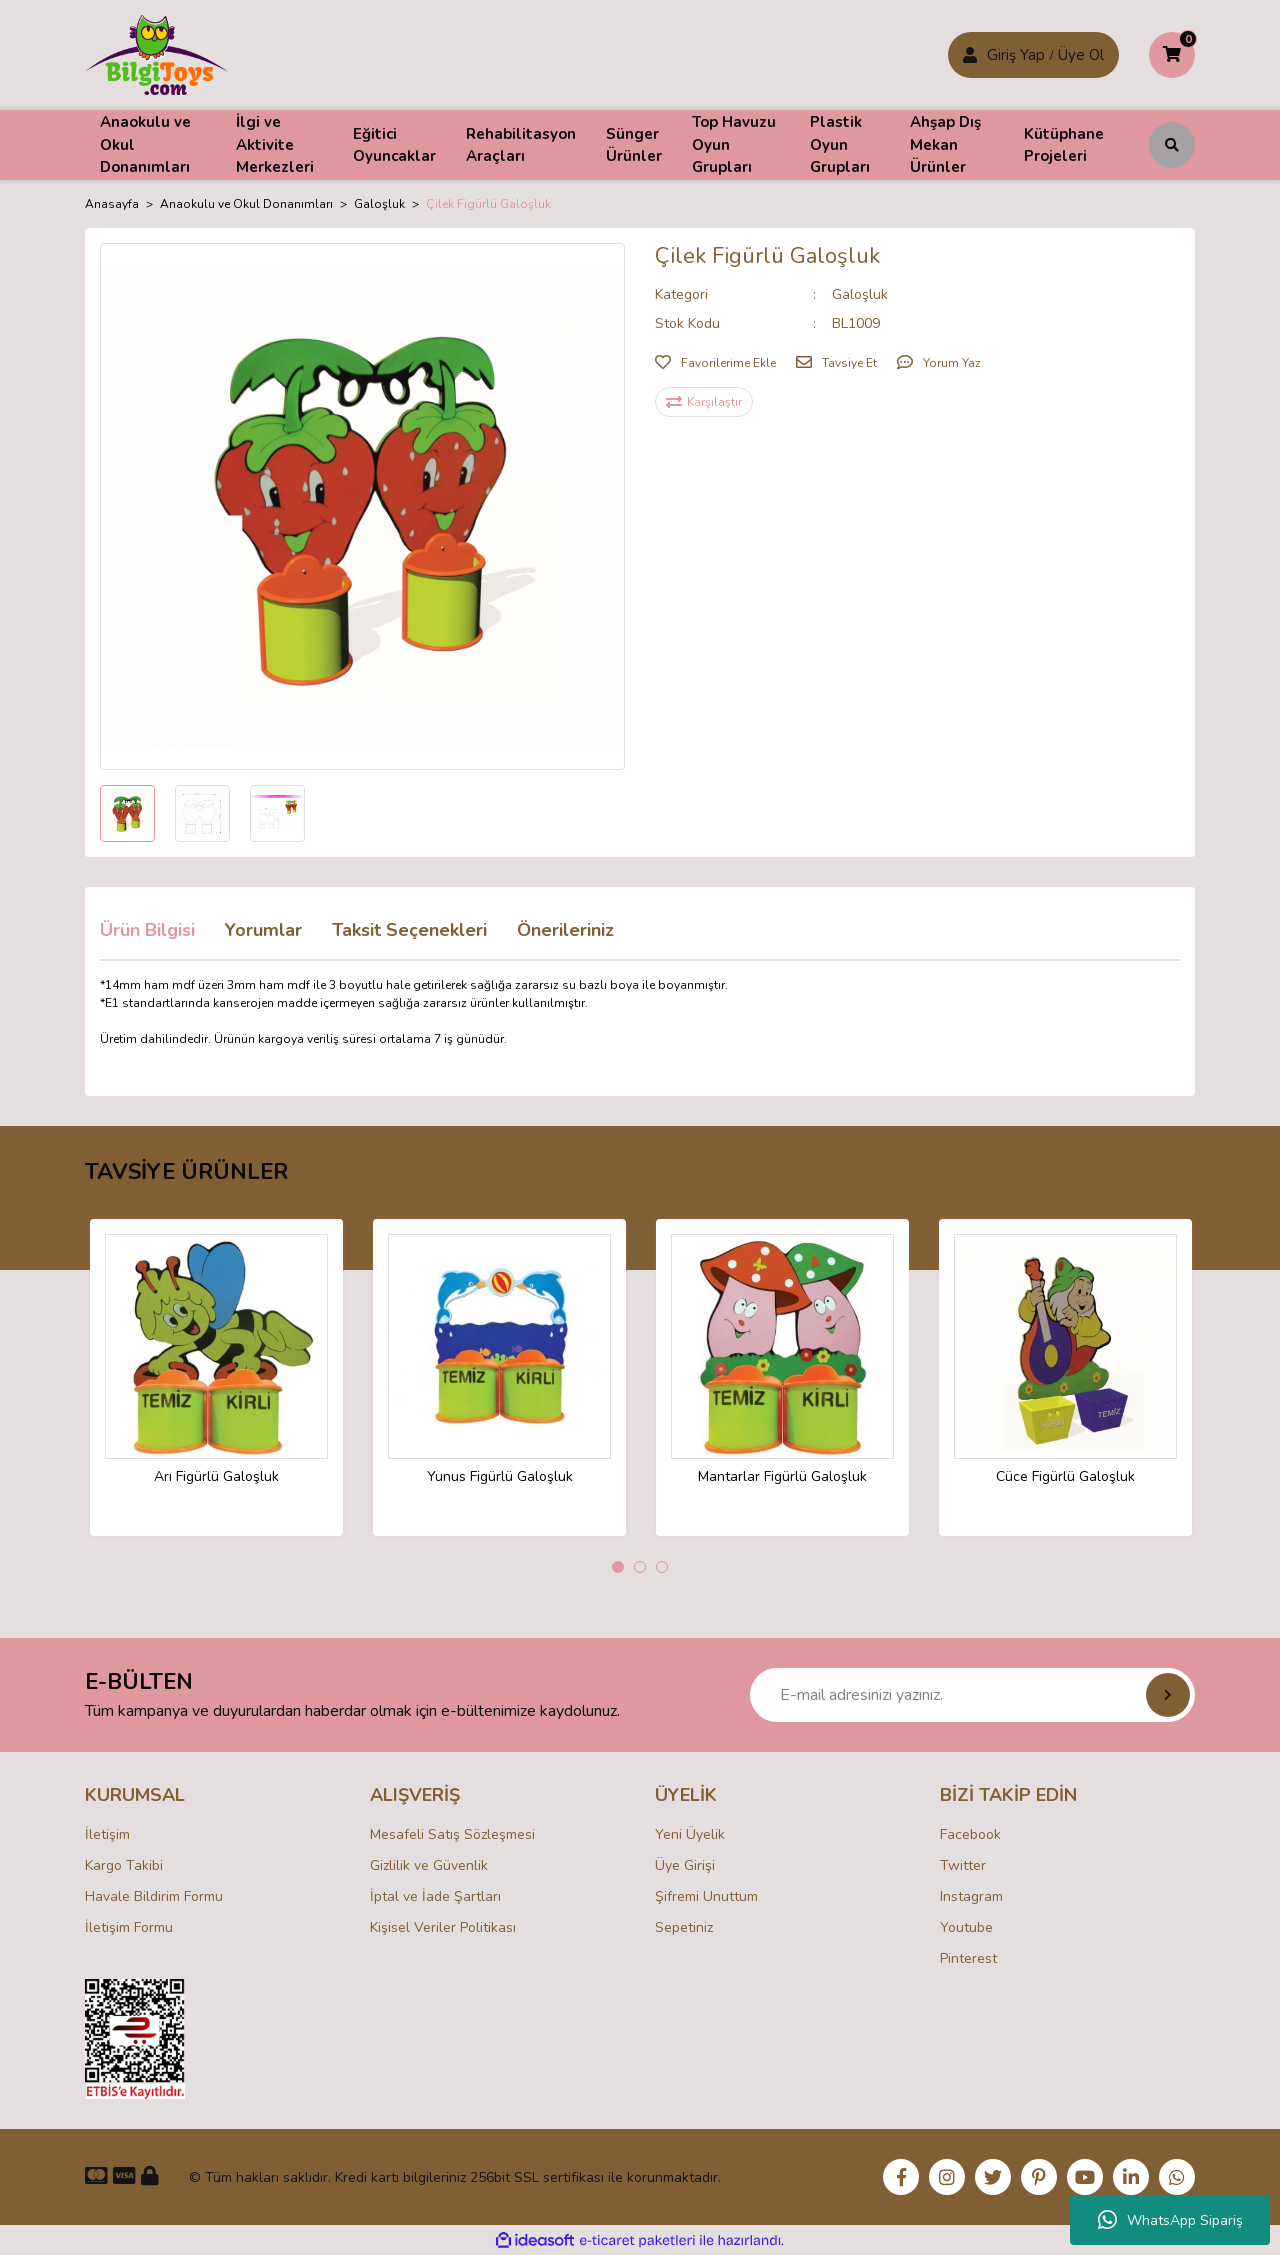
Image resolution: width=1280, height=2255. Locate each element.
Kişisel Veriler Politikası (443, 1927)
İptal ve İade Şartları (435, 1896)
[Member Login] (970, 55)
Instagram (971, 1896)
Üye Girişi (685, 1865)
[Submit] (1168, 1695)
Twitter (963, 1865)
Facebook (970, 1834)
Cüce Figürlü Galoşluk (1065, 1477)
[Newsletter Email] (972, 1695)
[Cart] (1172, 55)
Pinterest (968, 1958)
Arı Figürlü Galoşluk (216, 1477)
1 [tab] (618, 1567)
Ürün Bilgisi (147, 930)
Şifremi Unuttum (706, 1896)
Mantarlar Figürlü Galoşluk (782, 1477)
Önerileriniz (565, 930)
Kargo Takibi (124, 1865)
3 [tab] (662, 1567)
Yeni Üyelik (690, 1834)
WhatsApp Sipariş (1170, 2220)
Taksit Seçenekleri (409, 930)
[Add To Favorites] (715, 363)
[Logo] (156, 54)
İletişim (107, 1834)
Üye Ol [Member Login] (1081, 55)
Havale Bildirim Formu (154, 1896)
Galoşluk (860, 294)
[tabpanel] (216, 1377)
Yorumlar (263, 930)
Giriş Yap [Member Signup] (1016, 55)
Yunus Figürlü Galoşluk (500, 1477)
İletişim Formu (129, 1927)
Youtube (966, 1927)
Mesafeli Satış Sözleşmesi (452, 1834)
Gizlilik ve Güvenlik (429, 1865)
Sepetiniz (684, 1927)
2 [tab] (640, 1567)
